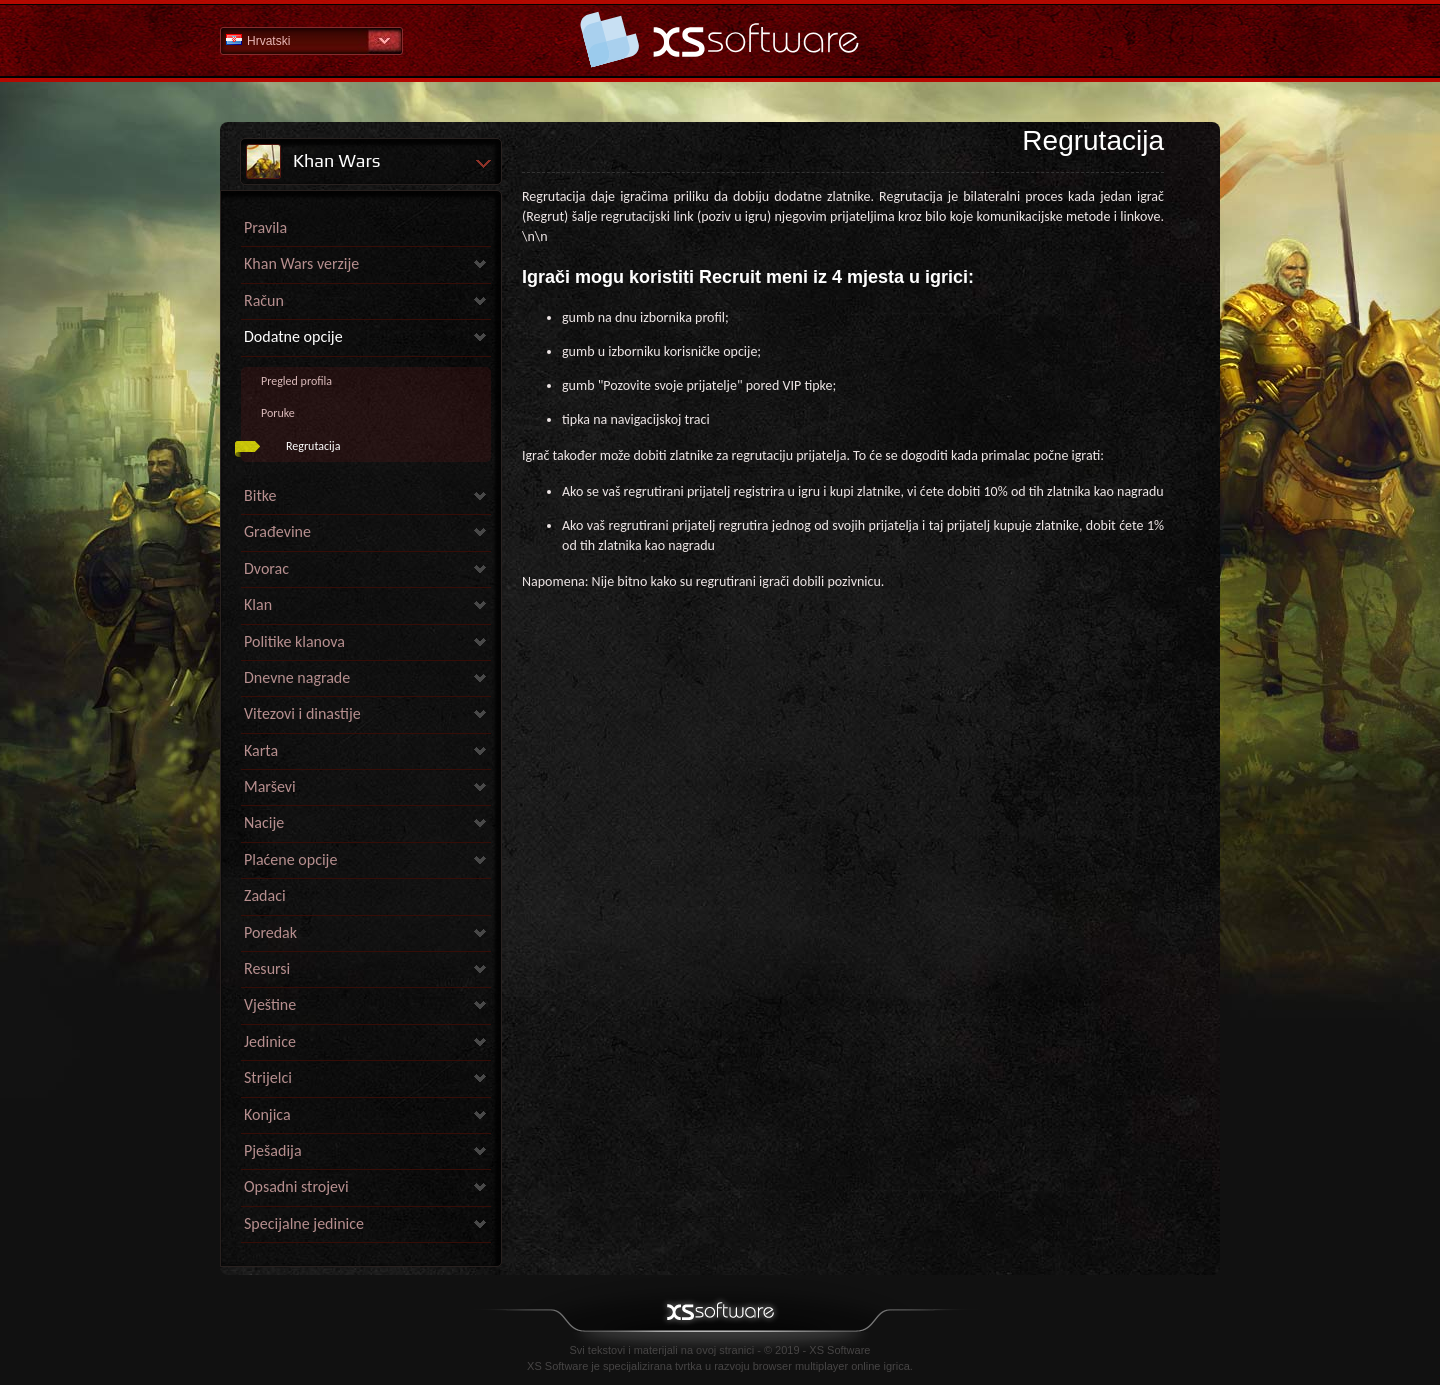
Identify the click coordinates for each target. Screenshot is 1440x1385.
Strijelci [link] (268, 1077)
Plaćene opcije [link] (290, 859)
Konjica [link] (267, 1114)
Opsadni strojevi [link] (296, 1186)
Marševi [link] (270, 786)
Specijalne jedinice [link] (304, 1223)
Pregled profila (296, 381)
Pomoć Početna (720, 39)
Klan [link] (258, 604)
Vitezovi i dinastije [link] (302, 713)
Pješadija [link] (273, 1150)
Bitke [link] (260, 495)
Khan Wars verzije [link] (301, 263)
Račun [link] (264, 300)
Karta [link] (261, 750)
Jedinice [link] (270, 1041)
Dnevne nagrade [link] (297, 677)
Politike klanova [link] (294, 641)
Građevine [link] (277, 531)
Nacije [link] (264, 822)
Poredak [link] (270, 932)
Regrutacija (313, 446)
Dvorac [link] (266, 568)
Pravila (265, 227)
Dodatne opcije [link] (293, 336)
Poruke (278, 413)
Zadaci (265, 895)
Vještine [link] (270, 1004)
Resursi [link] (267, 968)
